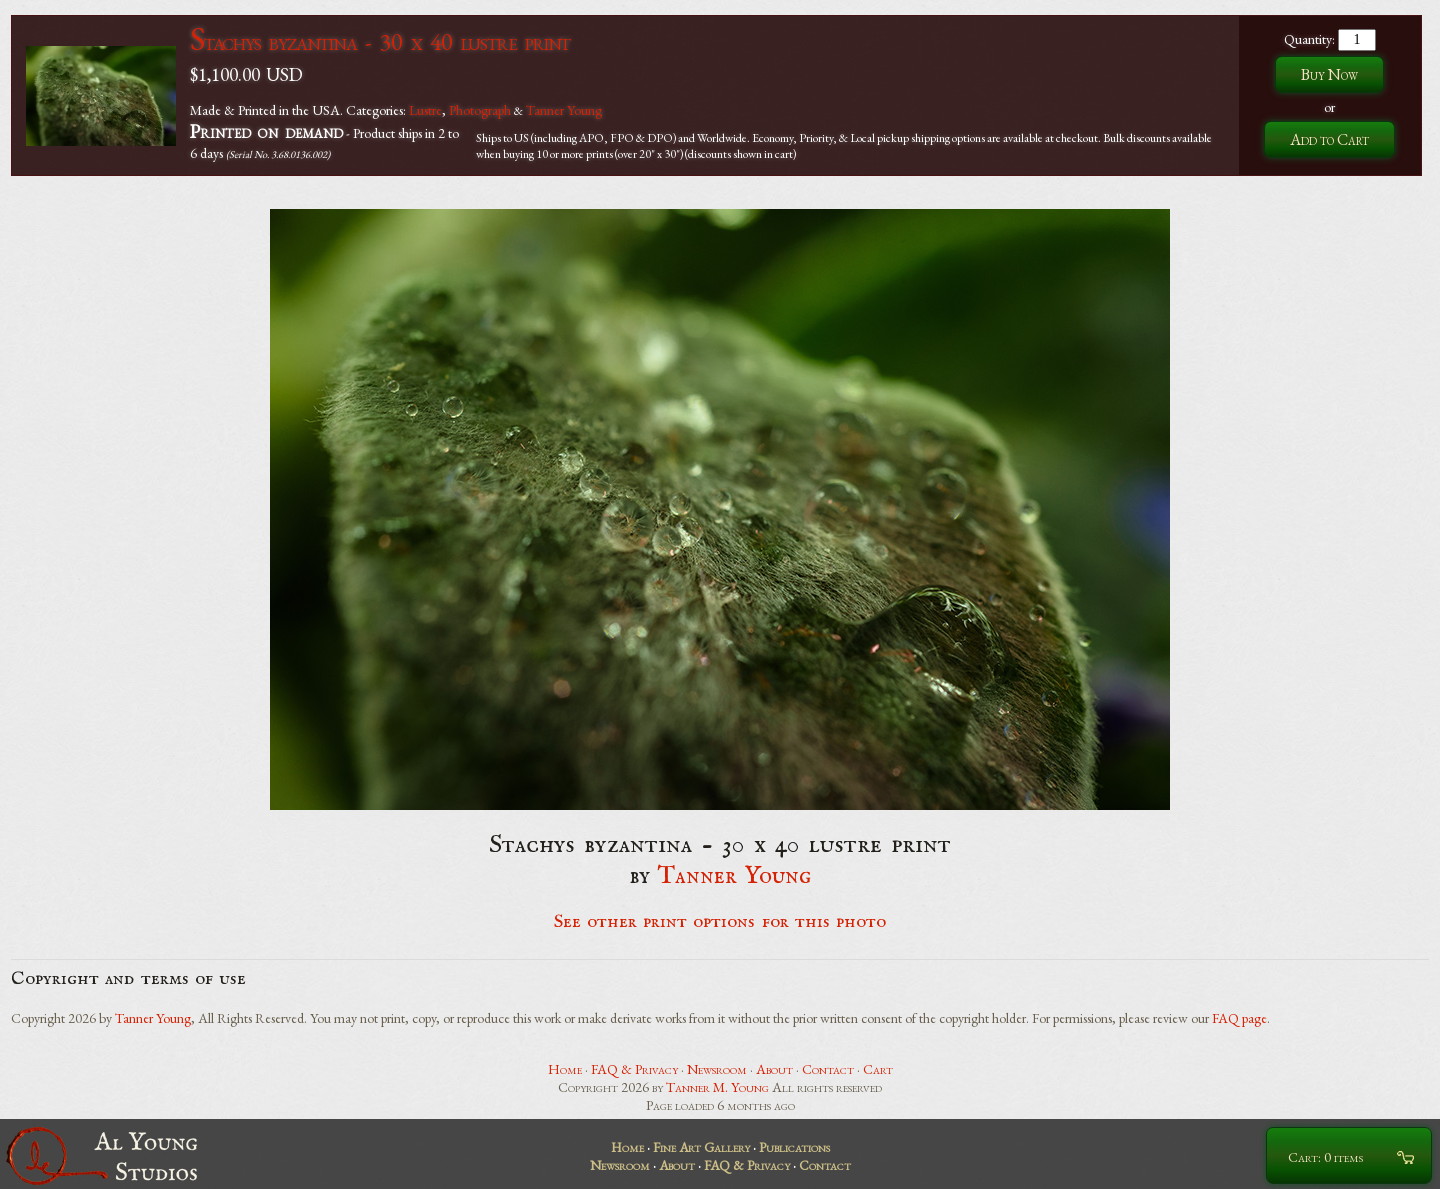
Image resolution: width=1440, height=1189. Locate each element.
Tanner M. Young (717, 1087)
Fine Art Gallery (701, 1147)
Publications (794, 1147)
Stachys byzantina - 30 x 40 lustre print (380, 41)
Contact (828, 1069)
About (774, 1069)
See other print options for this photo (720, 922)
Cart (878, 1069)
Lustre (425, 110)
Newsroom (717, 1069)
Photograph (480, 110)
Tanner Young (564, 110)
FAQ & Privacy (634, 1069)
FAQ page (1239, 1018)
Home (565, 1069)
